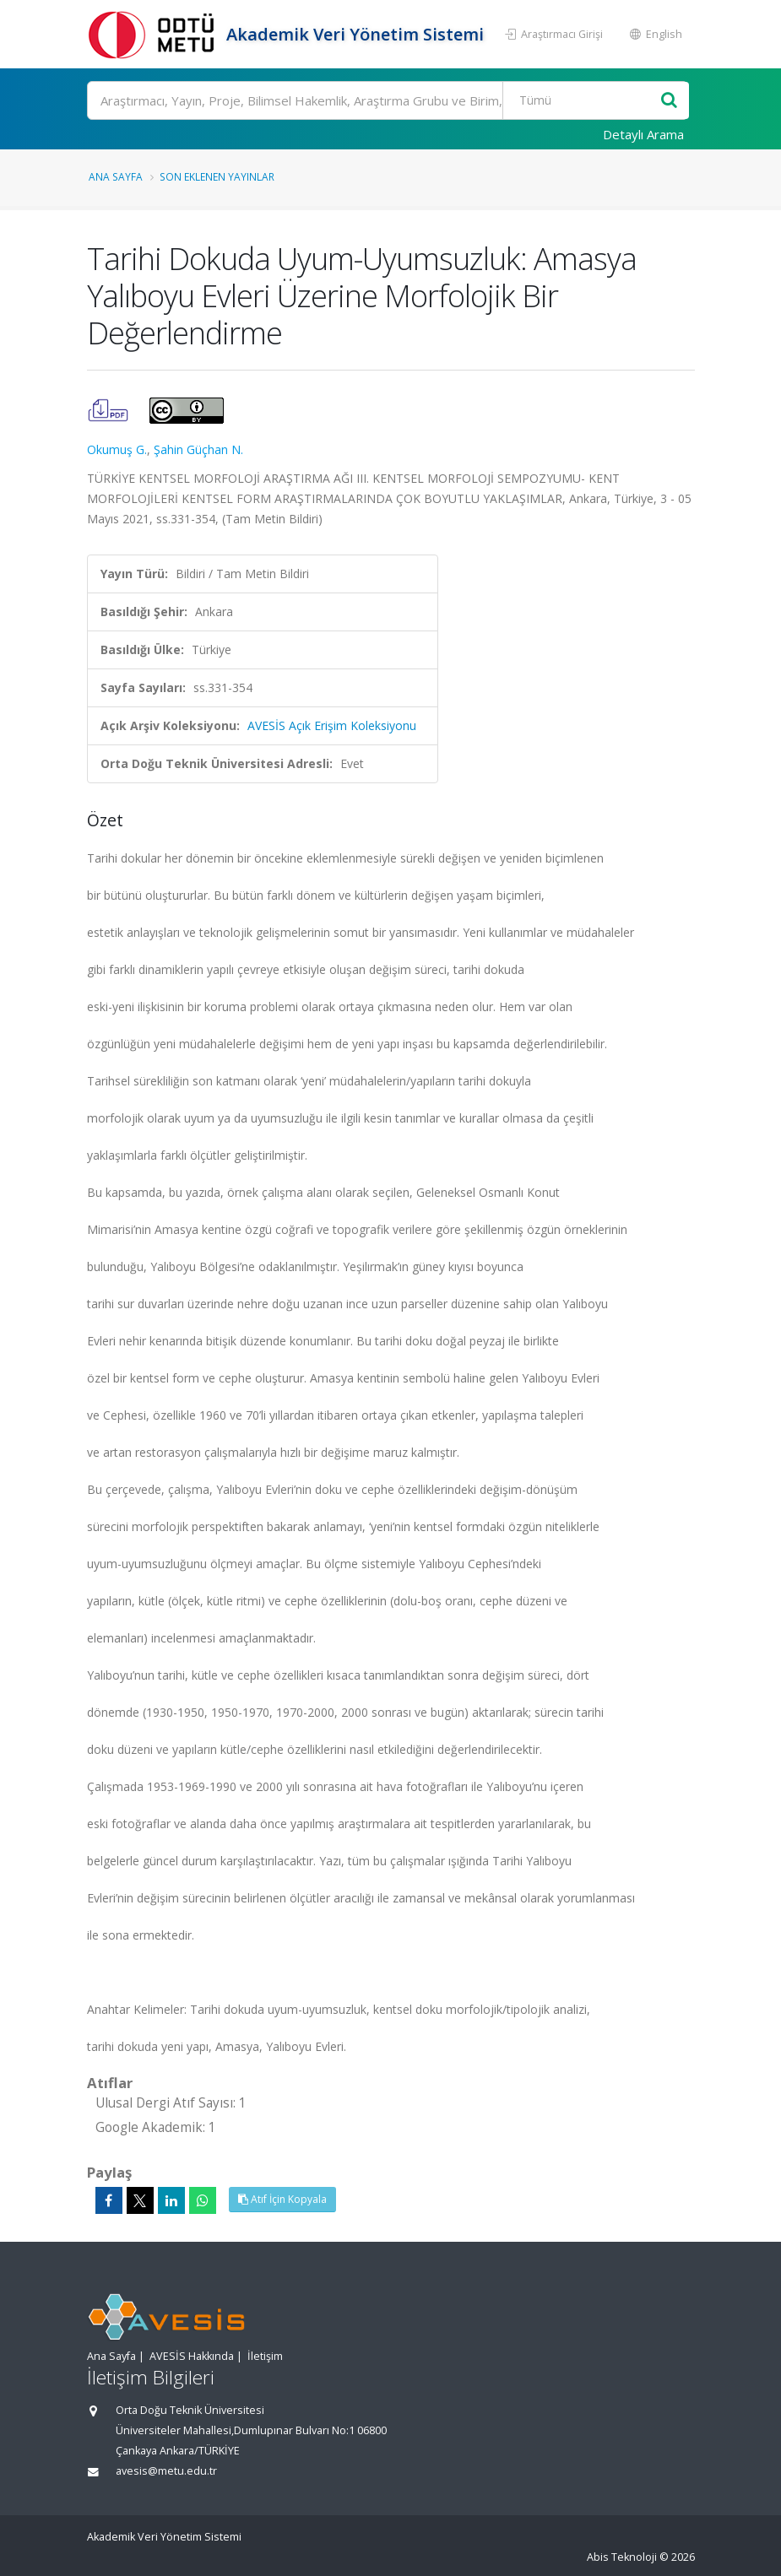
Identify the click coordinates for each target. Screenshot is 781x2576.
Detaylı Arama (643, 134)
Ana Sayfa (116, 176)
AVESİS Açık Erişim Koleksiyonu (331, 725)
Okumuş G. (117, 449)
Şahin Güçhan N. (198, 449)
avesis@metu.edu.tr (166, 2471)
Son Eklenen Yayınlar (217, 176)
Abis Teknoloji (622, 2557)
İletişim (265, 2356)
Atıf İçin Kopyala (282, 2199)
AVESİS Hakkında (191, 2356)
